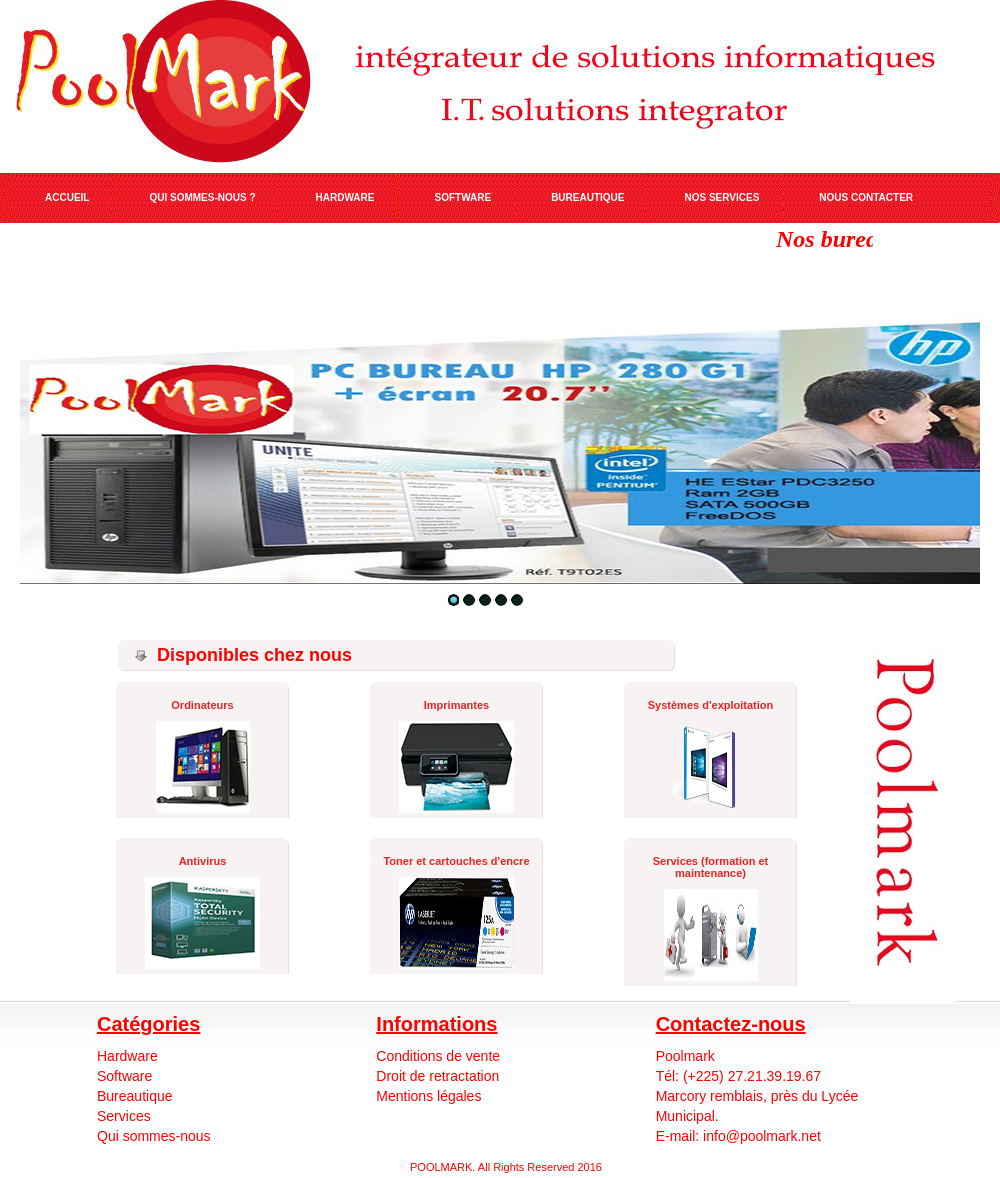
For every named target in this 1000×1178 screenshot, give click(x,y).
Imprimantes (456, 705)
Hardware (127, 1056)
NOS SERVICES (721, 197)
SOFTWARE (462, 197)
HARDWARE (345, 197)
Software (124, 1076)
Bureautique (135, 1096)
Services (124, 1116)
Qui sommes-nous (154, 1136)
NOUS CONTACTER (866, 197)
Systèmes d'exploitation (711, 705)
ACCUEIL (67, 197)
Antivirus (203, 861)
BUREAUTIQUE (587, 197)
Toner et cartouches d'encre (456, 861)
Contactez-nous (731, 1024)
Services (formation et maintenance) (711, 867)
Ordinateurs (202, 705)
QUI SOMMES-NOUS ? (202, 197)
